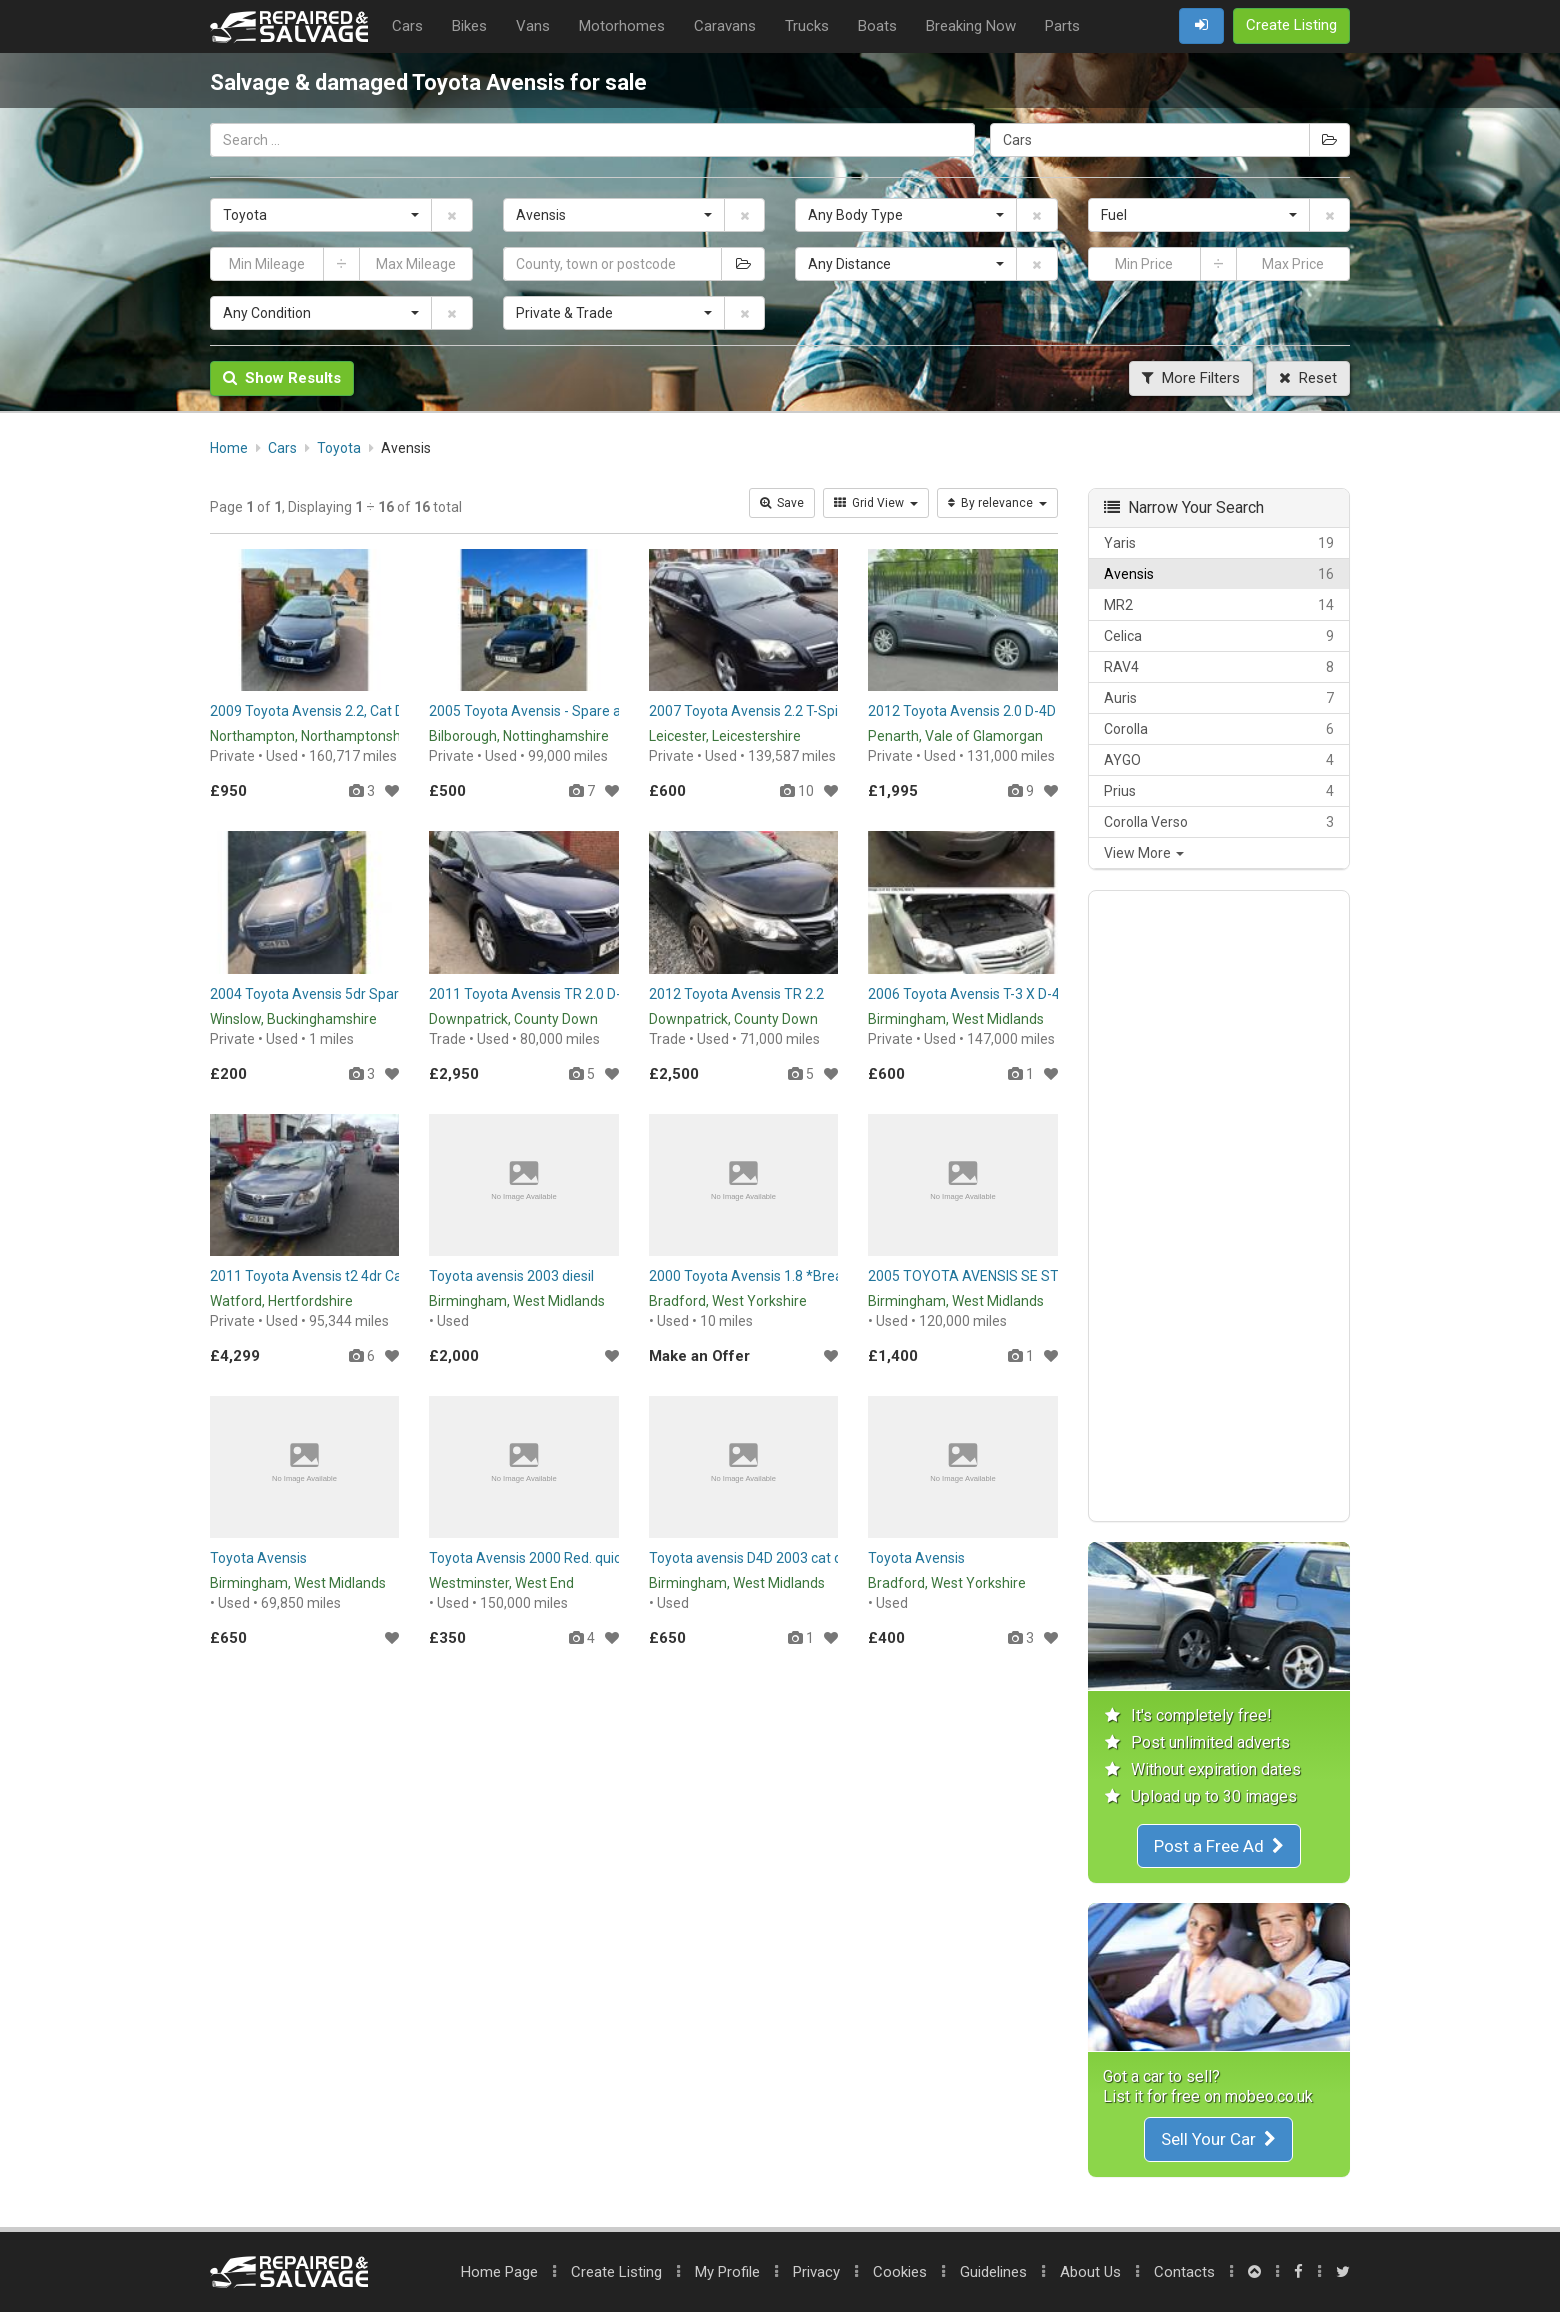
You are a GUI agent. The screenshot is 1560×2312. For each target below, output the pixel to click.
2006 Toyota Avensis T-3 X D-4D (968, 994)
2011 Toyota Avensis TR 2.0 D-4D (533, 994)
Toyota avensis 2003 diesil (511, 1276)
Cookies (900, 2272)
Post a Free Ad (1219, 1846)
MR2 (1219, 605)
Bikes (469, 26)
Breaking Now (971, 26)
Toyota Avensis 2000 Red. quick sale (543, 1558)
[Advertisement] (1219, 1206)
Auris (1219, 698)
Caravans (725, 26)
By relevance (997, 503)
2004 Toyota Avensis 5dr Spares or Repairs (345, 994)
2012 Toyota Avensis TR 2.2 (736, 994)
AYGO (1219, 760)
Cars (407, 26)
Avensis (1219, 574)
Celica (1219, 636)
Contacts (1184, 2272)
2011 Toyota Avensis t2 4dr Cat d (314, 1276)
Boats (877, 26)
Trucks (807, 26)
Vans (533, 26)
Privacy (816, 2272)
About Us (1090, 2272)
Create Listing (616, 2272)
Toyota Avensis (258, 1558)
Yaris (1219, 543)
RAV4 (1219, 667)
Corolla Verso (1219, 822)
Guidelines (993, 2272)
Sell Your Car (1218, 2139)
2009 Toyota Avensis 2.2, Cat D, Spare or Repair (358, 711)
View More (1144, 853)
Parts (1062, 26)
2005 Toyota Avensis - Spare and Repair (555, 711)
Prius (1219, 791)
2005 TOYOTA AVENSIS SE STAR (972, 1276)
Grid (876, 503)
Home (499, 2272)
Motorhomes (622, 26)
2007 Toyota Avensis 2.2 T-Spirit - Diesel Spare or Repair (825, 711)
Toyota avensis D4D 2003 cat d (745, 1558)
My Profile (727, 2272)
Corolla (1219, 729)
